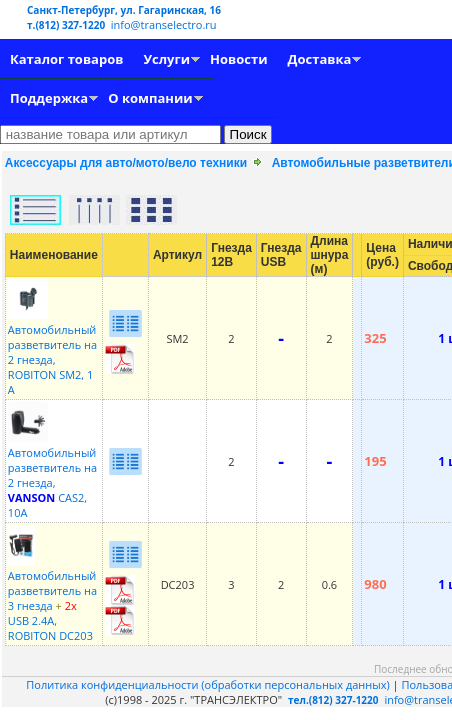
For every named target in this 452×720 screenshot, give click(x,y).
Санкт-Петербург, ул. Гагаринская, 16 (124, 10)
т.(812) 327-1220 (67, 25)
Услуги (166, 59)
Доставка (320, 59)
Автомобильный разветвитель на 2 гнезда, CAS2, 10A (52, 475)
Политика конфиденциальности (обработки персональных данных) (209, 684)
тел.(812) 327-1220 (333, 700)
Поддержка (49, 98)
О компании (150, 98)
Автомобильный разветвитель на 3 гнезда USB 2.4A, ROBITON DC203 (52, 598)
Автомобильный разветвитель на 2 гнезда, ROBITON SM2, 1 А (52, 352)
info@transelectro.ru (164, 24)
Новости (238, 59)
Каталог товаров (66, 59)
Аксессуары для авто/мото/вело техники (126, 163)
